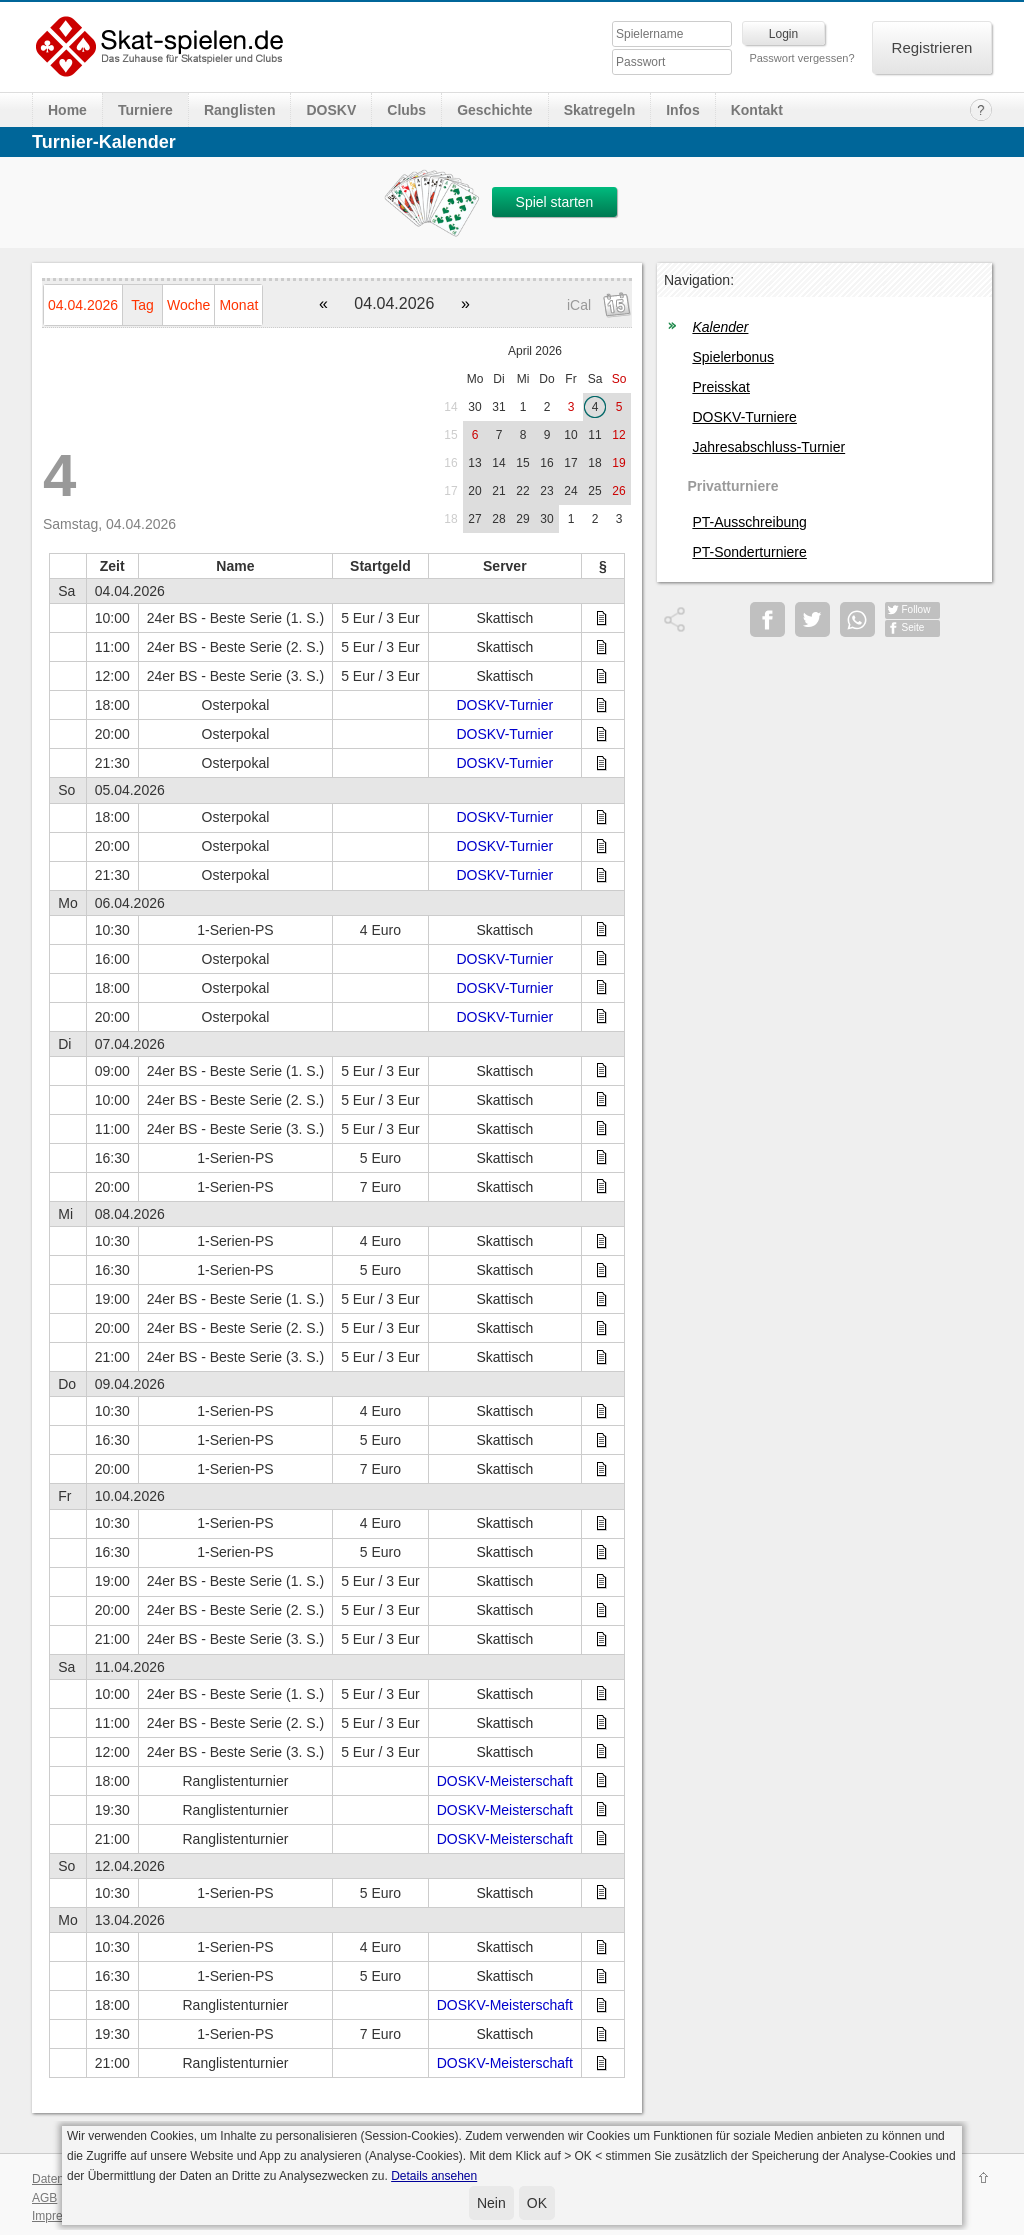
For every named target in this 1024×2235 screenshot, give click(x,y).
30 (474, 407)
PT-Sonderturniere (749, 552)
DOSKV (331, 110)
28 (498, 519)
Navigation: (699, 280)
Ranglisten (240, 110)
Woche (188, 305)
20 (474, 491)
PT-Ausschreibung (749, 522)
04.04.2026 (83, 305)
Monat (238, 305)
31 (498, 407)
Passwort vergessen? (801, 58)
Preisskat (721, 387)
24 (570, 491)
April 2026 (535, 351)
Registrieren (932, 47)
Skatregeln (600, 110)
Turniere (145, 110)
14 (450, 407)
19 (618, 463)
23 (546, 491)
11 (594, 435)
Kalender (720, 327)
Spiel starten (555, 202)
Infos (682, 110)
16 (450, 463)
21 (498, 491)
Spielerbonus (733, 357)
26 (618, 491)
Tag (142, 305)
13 (474, 463)
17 (570, 463)
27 (474, 519)
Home (67, 110)
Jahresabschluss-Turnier (768, 447)
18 (594, 463)
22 (522, 491)
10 (570, 435)
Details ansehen (434, 2176)
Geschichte (494, 110)
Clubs (406, 110)
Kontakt (757, 110)
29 (522, 519)
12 (618, 435)
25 (594, 491)
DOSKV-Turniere (744, 417)
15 (450, 435)
